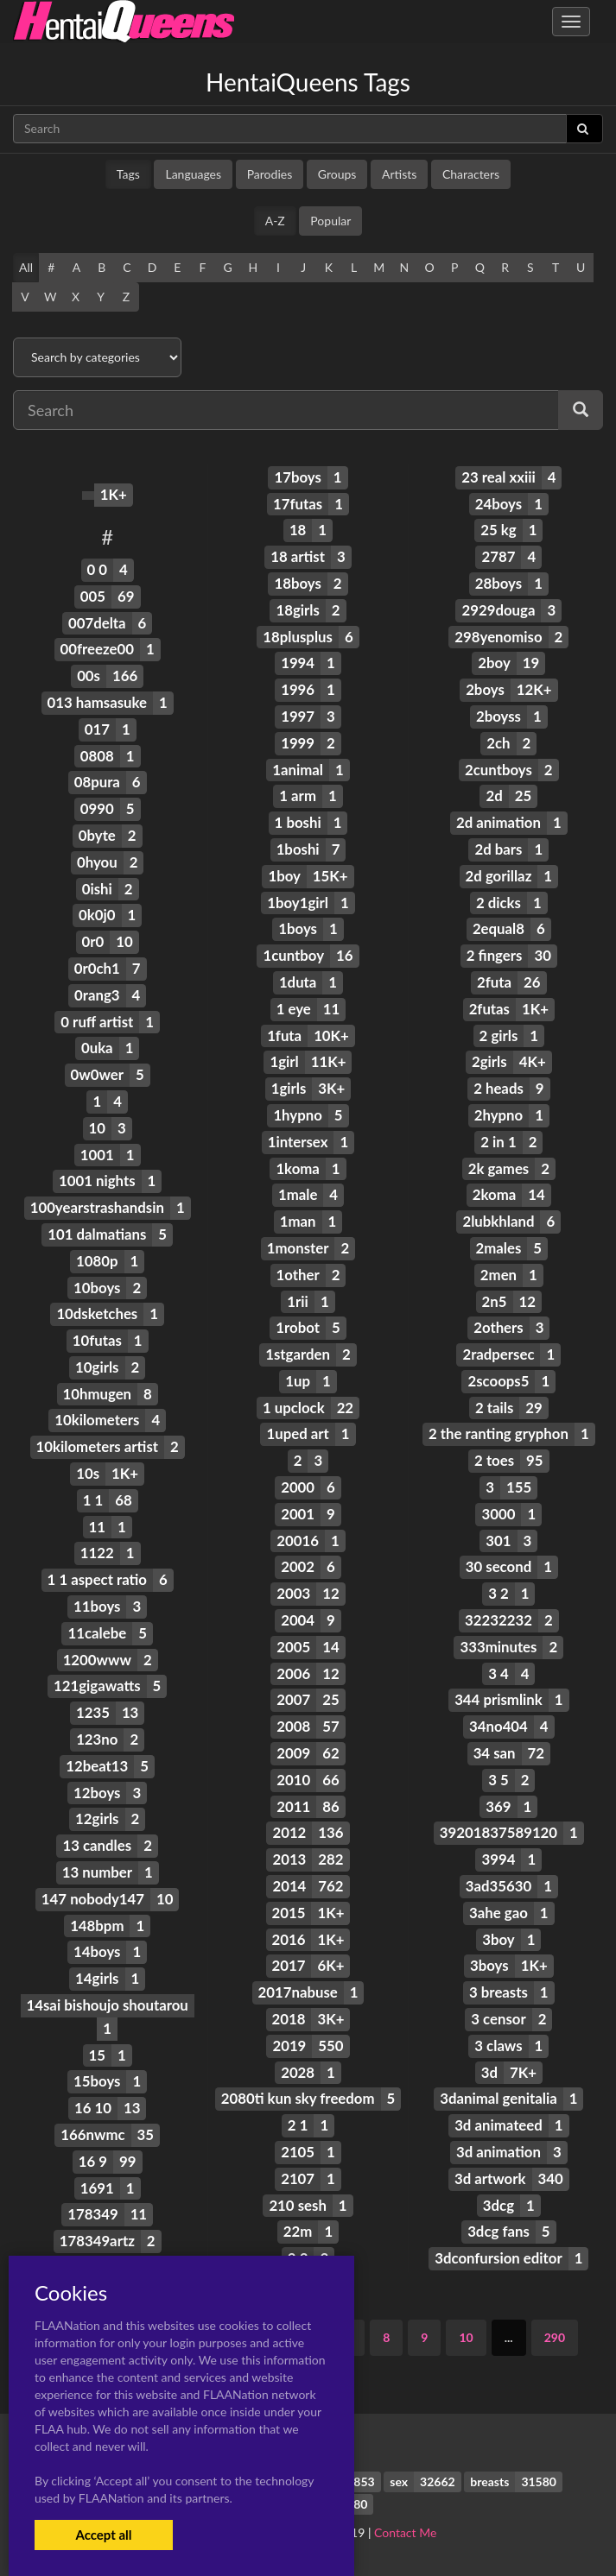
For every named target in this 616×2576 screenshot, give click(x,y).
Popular (330, 220)
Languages (193, 174)
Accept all (103, 2534)
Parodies (270, 174)
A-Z (275, 220)
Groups (337, 174)
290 (554, 2337)
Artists (399, 174)
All (26, 267)
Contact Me (405, 2532)
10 (466, 2337)
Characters (470, 174)
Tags (128, 174)
